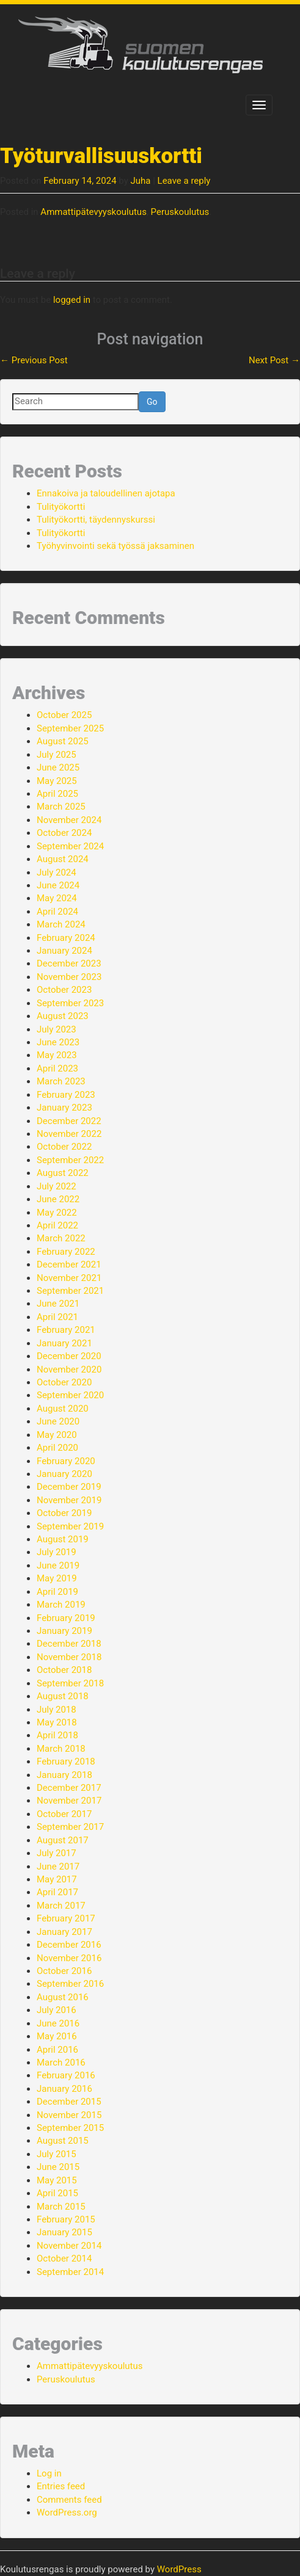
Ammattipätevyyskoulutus (93, 211)
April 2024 (57, 911)
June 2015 (58, 2166)
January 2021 (64, 1343)
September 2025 (70, 728)
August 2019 (63, 1539)
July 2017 (56, 1853)
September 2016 (70, 1983)
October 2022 (64, 1146)
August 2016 (63, 1997)
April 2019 (57, 1591)
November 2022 (69, 1133)
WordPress (179, 2569)
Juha (140, 180)
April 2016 (57, 2049)
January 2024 (64, 950)
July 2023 (56, 1029)
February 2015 (66, 2219)
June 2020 (58, 1421)
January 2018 (64, 1774)
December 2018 (69, 1643)
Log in (49, 2473)
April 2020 (57, 1447)
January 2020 (64, 1473)
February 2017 (66, 1918)
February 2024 (66, 937)
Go (152, 402)
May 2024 (57, 898)
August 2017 (63, 1840)
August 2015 (63, 2140)
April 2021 (57, 1317)
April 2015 (57, 2193)
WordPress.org (67, 2512)
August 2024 (63, 859)
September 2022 (70, 1160)
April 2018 (57, 1735)
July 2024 (56, 872)
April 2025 (57, 793)
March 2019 (61, 1604)
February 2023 (66, 1094)
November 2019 (69, 1500)
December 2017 (69, 1787)
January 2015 (64, 2232)
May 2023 (57, 1055)
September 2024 (70, 846)
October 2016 (64, 1970)
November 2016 (69, 1958)
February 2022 (66, 1251)
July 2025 (56, 754)
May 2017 (57, 1879)
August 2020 (63, 1408)
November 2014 (69, 2245)
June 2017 (58, 1866)
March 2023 (61, 1081)
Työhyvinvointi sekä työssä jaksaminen (115, 545)
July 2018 (56, 1709)
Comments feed (69, 2499)
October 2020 (64, 1382)
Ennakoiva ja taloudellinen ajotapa (106, 493)
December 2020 (69, 1356)
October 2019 (64, 1513)
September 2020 (70, 1395)
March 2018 (61, 1748)
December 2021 (69, 1264)
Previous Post (34, 360)
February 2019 (66, 1618)
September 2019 (70, 1526)
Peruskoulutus (180, 211)
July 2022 (56, 1186)
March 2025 (61, 806)
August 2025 (63, 741)
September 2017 (70, 1826)
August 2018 (63, 1696)
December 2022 (69, 1121)
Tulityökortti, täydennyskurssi (96, 519)
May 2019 (57, 1578)
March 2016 (61, 2062)
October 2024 (64, 832)
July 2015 (56, 2154)
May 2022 (57, 1212)
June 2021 (58, 1303)
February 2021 (66, 1329)
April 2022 (57, 1225)
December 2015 (69, 2101)
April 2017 (57, 1892)
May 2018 (57, 1722)
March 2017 (61, 1905)
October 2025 (64, 714)
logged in (71, 299)
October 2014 (64, 2258)
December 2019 (69, 1486)
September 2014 (70, 2271)
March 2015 (61, 2206)
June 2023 (58, 1042)
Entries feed (61, 2486)
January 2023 (64, 1107)
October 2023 (64, 989)
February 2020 (66, 1461)
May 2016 (57, 2036)
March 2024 (61, 924)
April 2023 (57, 1068)
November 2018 (69, 1657)
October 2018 (64, 1669)
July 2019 (56, 1552)
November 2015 (69, 2115)
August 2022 (63, 1172)
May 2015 (57, 2180)
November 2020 (69, 1369)
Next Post (274, 360)
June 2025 (58, 767)
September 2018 (70, 1683)
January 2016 (64, 2088)
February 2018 (66, 1761)
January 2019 (64, 1630)
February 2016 (66, 2075)
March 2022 (61, 1238)
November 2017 (69, 1800)
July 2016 (56, 2010)
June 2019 (58, 1565)
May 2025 (57, 780)
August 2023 (63, 1015)
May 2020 (57, 1434)
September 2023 (70, 1003)
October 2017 (64, 1814)
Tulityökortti (61, 506)
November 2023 (69, 976)
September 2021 (70, 1290)
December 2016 (69, 1944)
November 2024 (69, 820)
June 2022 (58, 1199)
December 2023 (69, 963)
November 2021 (69, 1277)
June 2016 (58, 2023)
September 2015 (70, 2127)
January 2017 (64, 1931)
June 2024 (58, 885)
